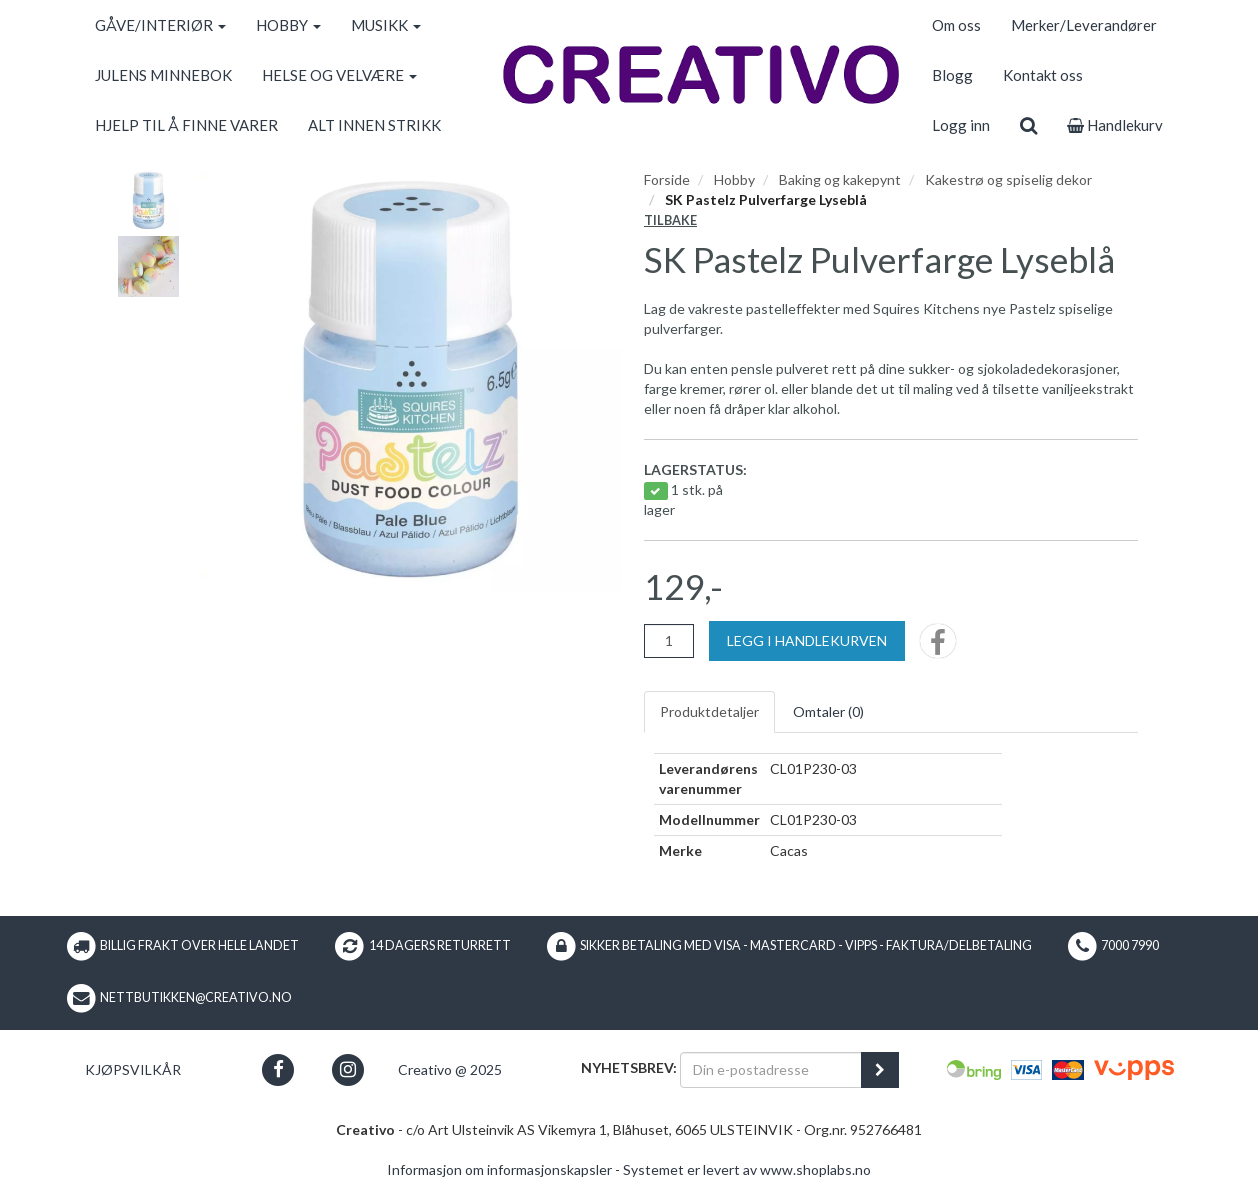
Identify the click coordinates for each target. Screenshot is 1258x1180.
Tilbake (670, 220)
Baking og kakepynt (840, 179)
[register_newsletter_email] (880, 1070)
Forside (667, 179)
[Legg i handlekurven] (807, 641)
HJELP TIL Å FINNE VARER (186, 125)
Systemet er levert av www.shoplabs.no (747, 1169)
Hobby (734, 179)
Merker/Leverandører (1084, 25)
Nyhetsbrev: (629, 1067)
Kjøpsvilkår (133, 1069)
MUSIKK (386, 25)
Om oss (956, 25)
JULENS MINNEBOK (163, 75)
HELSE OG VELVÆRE (339, 75)
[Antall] (669, 641)
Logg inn (961, 125)
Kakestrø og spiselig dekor (1008, 179)
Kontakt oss (1043, 75)
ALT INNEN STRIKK (374, 125)
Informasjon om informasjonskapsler (499, 1169)
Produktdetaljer (709, 711)
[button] (278, 1069)
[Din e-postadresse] (771, 1070)
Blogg (952, 75)
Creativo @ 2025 (450, 1069)
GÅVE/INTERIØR (160, 25)
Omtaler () (828, 711)
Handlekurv (1115, 125)
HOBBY (288, 25)
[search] (1028, 125)
